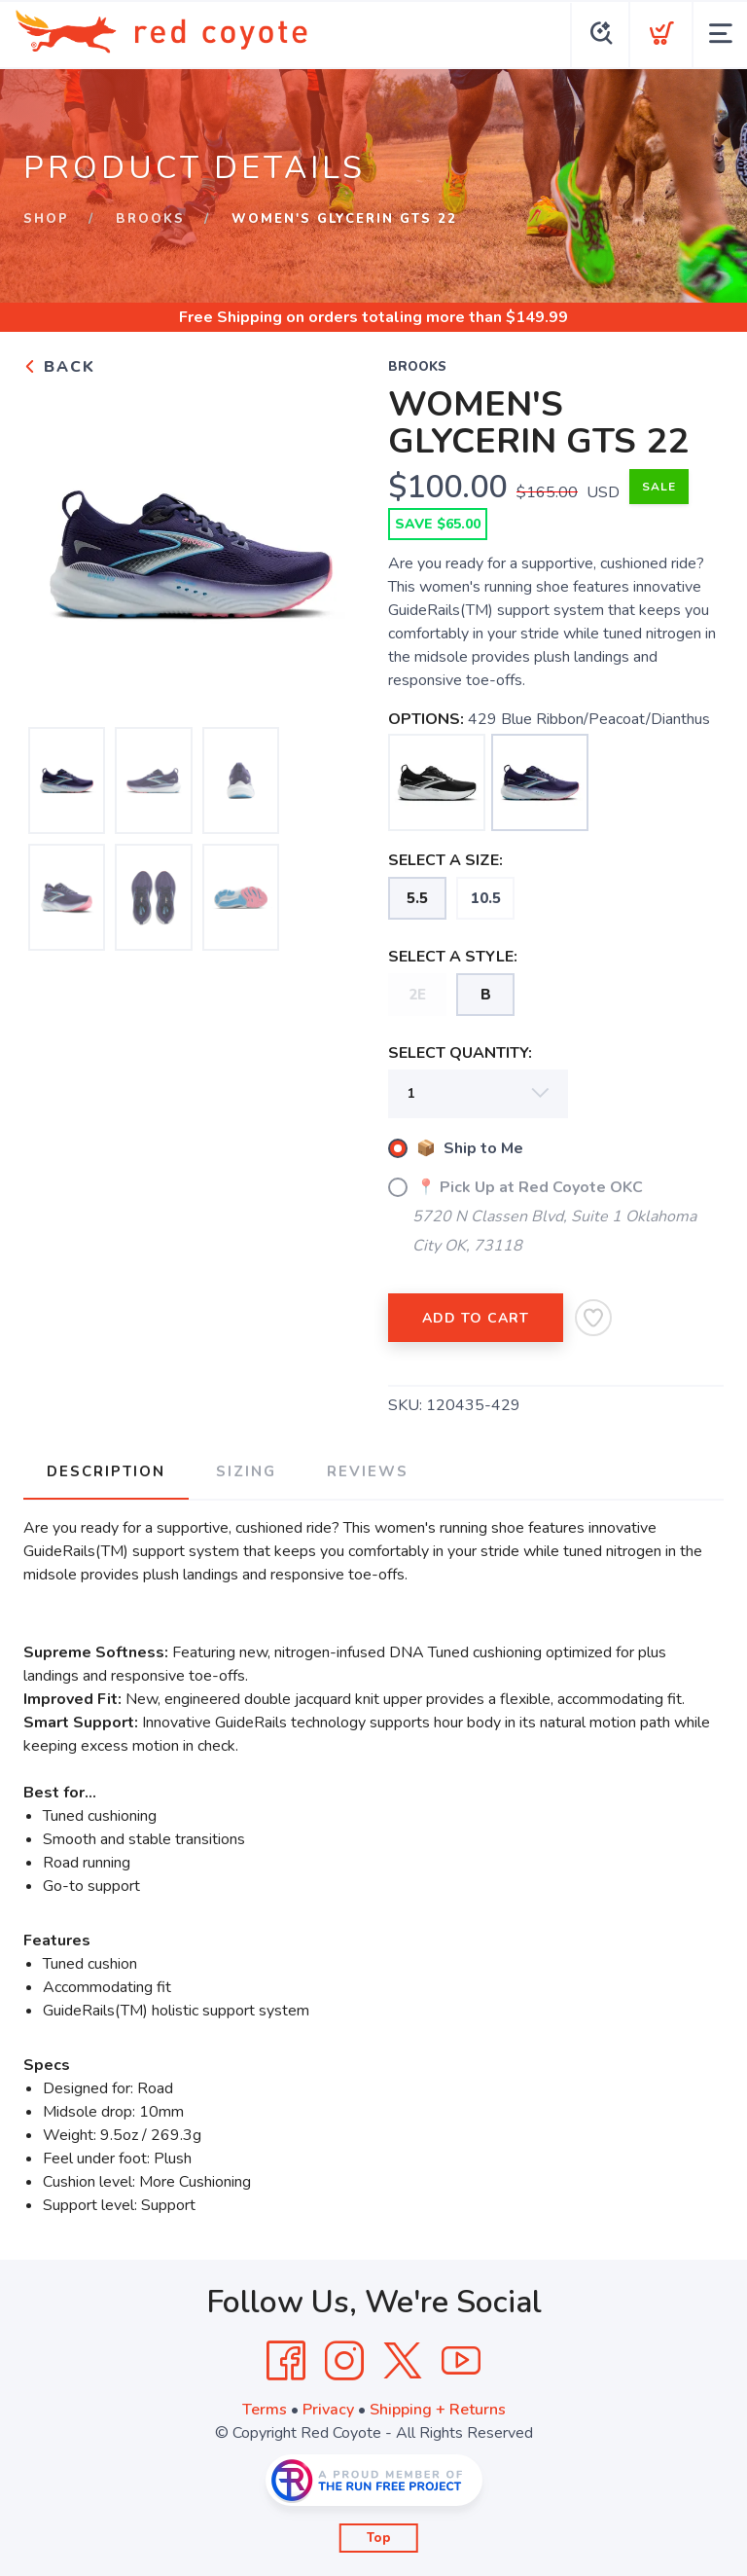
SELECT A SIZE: (445, 860)
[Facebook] (286, 2361)
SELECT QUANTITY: (460, 1053)
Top (379, 2538)
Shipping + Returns (438, 2409)
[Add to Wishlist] (593, 1317)
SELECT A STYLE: (452, 956)
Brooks (150, 219)
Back (59, 367)
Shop (46, 219)
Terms (264, 2409)
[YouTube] (461, 2361)
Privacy (328, 2409)
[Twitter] (403, 2361)
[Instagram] (344, 2361)
